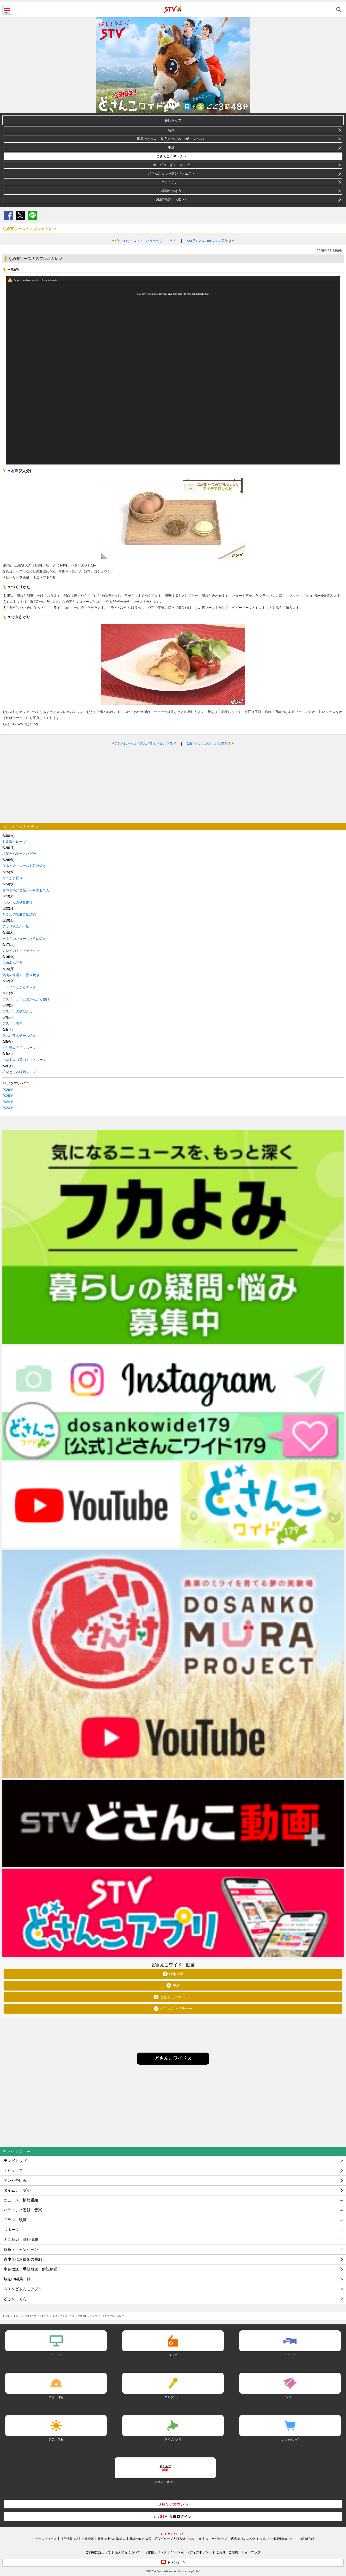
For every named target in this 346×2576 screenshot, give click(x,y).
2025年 (7, 1096)
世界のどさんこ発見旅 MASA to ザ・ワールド (171, 139)
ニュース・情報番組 (21, 2200)
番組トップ (173, 120)
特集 (171, 130)
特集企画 (176, 1974)
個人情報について (127, 2552)
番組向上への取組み (112, 2539)
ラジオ (173, 2355)
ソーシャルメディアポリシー (191, 2552)
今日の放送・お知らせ (171, 199)
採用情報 (66, 2539)
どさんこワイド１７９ (37, 2316)
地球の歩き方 (171, 191)
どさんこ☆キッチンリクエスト (171, 173)
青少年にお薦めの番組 (23, 2259)
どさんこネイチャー (176, 2008)
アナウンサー (173, 2397)
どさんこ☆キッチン (171, 156)
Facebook (8, 215)
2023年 (7, 1108)
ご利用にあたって (98, 2552)
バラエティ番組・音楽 (23, 2210)
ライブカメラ (173, 2439)
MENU (7, 9)
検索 (339, 9)
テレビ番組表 (15, 2180)
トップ (6, 2316)
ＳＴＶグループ (216, 2539)
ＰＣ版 (173, 2562)
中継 (171, 147)
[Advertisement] (173, 784)
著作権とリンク (156, 2552)
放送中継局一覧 (17, 2279)
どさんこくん (15, 2299)
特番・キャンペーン (21, 2249)
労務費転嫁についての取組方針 (292, 2539)
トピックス (13, 2171)
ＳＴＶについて (172, 2534)
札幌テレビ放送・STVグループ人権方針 (157, 2539)
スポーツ (11, 2230)
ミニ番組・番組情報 (21, 2240)
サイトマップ (251, 2552)
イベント (290, 2397)
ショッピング (290, 2439)
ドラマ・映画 (15, 2220)
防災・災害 (56, 2397)
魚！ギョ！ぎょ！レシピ (171, 165)
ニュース (290, 2355)
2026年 (7, 1090)
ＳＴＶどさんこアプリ (23, 2289)
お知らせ (195, 2539)
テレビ (17, 2316)
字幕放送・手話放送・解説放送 (30, 2269)
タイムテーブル (17, 2190)
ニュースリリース (44, 2539)
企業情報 (87, 2539)
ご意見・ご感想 (227, 2552)
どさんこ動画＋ (165, 2482)
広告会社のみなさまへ (246, 2539)
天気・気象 (56, 2439)
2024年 (7, 1102)
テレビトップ (15, 2161)
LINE (32, 215)
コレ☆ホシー (171, 182)
